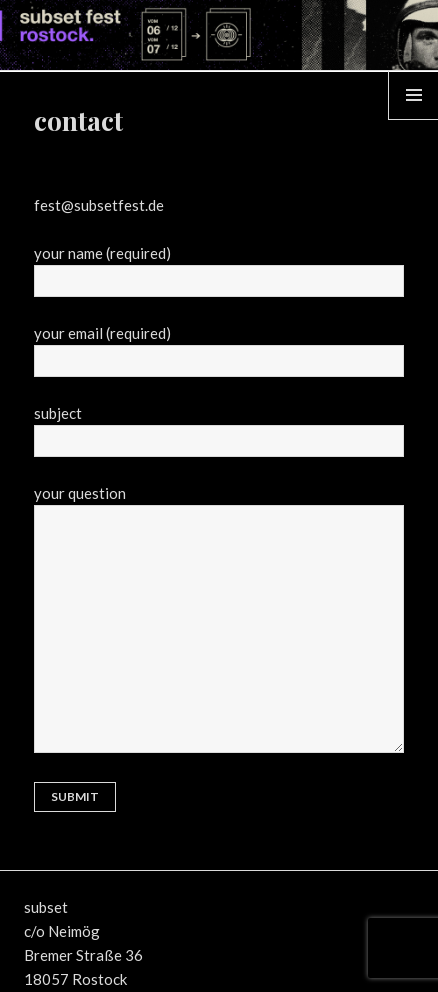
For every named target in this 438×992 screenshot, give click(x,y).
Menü (414, 119)
